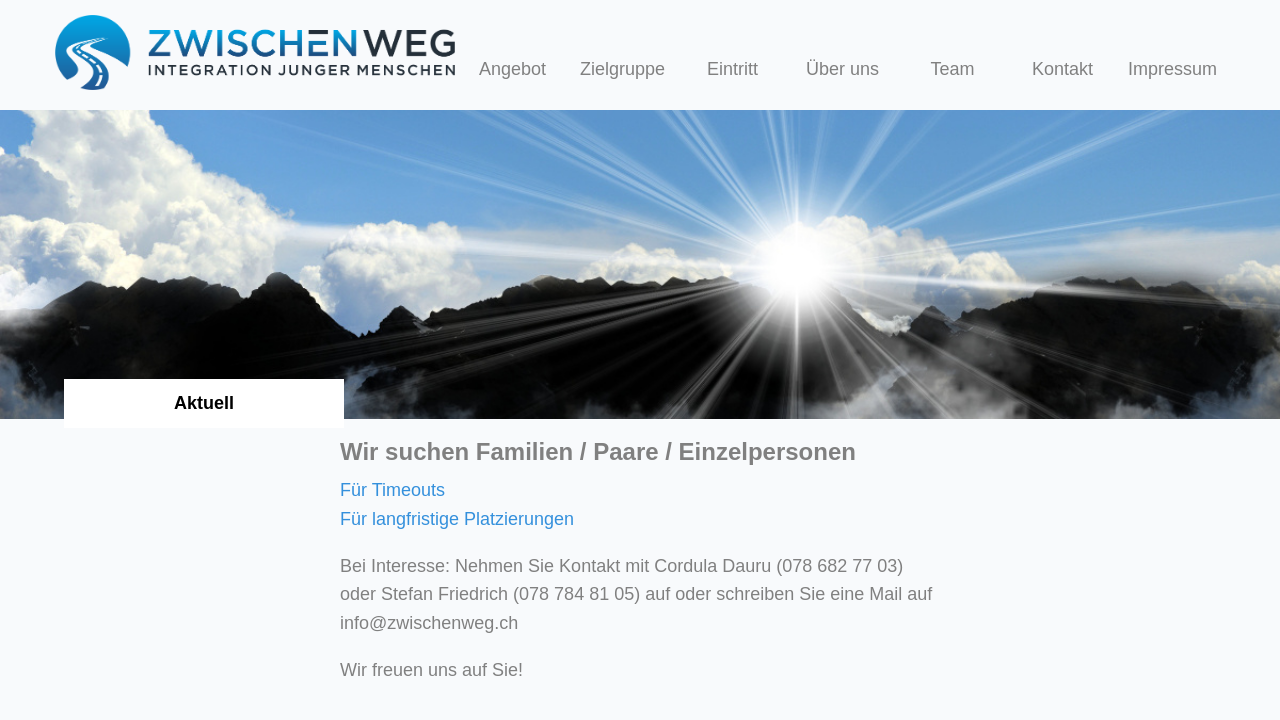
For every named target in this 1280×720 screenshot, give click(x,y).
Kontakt (1062, 69)
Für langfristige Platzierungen (457, 519)
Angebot (512, 69)
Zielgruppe (622, 69)
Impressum (1172, 69)
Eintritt (732, 69)
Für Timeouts (392, 490)
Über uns (842, 69)
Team (953, 69)
